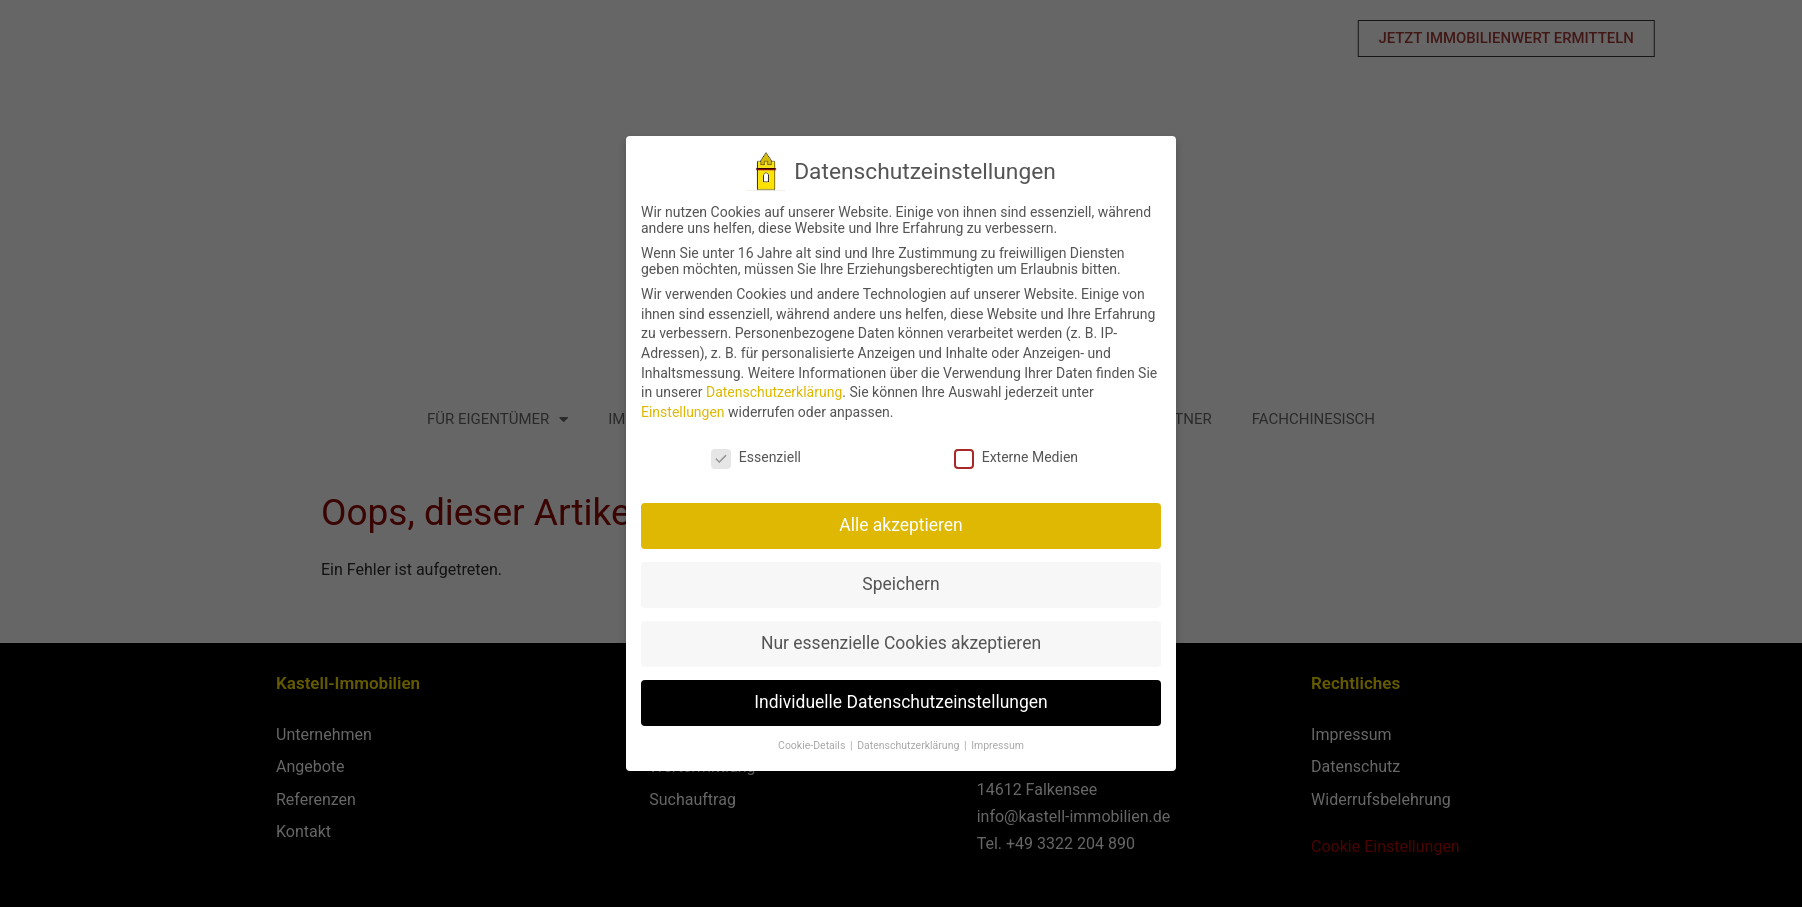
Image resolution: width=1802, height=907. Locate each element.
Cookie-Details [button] (807, 745)
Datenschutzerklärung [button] (903, 745)
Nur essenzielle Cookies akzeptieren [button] (895, 643)
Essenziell (750, 457)
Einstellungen (677, 412)
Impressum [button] (991, 745)
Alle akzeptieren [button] (896, 525)
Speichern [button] (895, 584)
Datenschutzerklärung (768, 392)
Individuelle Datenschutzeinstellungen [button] (895, 702)
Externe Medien (1010, 457)
